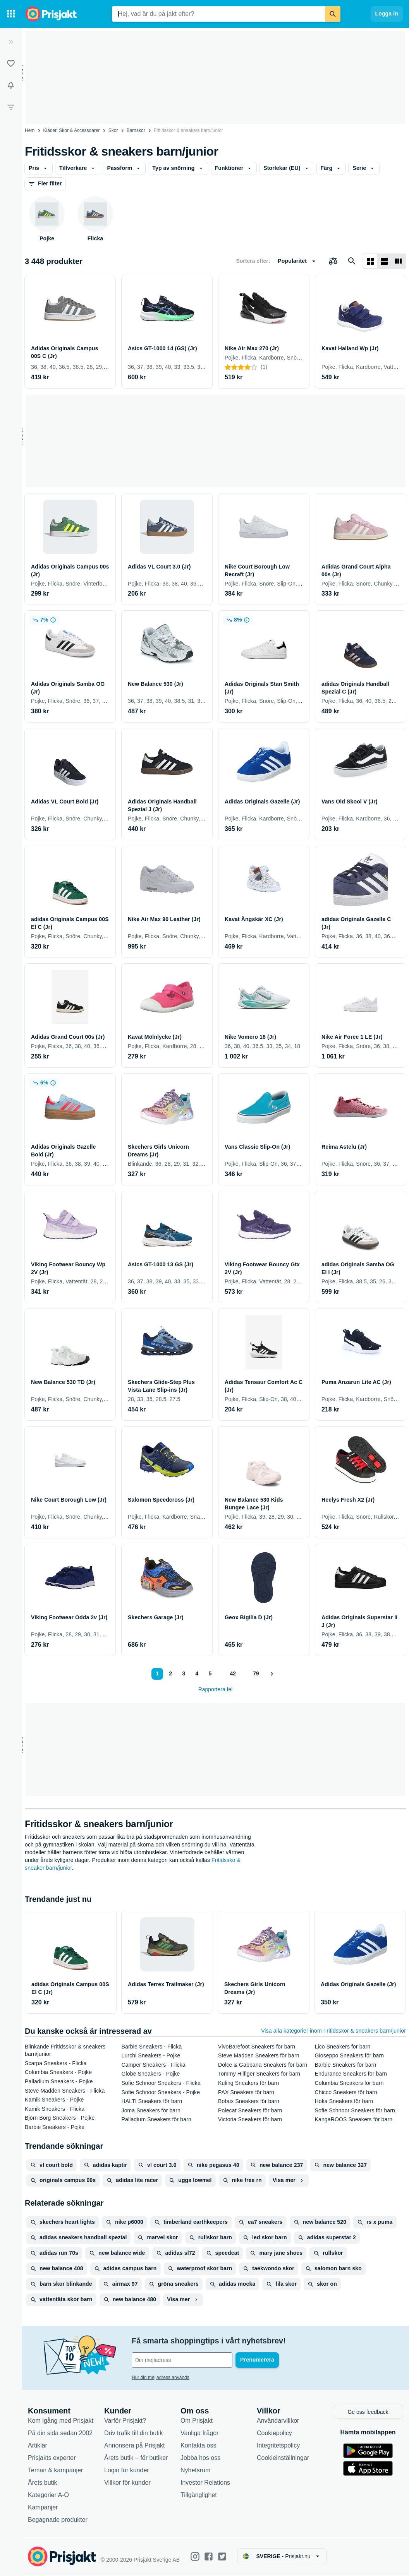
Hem (29, 130)
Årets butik (42, 2483)
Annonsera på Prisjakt (134, 2445)
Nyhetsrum (195, 2470)
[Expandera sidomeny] (11, 42)
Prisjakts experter (52, 2458)
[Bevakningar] (11, 85)
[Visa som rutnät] (370, 261)
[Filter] (11, 107)
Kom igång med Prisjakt (60, 2421)
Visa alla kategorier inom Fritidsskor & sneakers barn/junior (333, 2031)
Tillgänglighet (198, 2495)
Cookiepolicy (274, 2433)
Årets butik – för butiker (136, 2458)
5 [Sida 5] (210, 1673)
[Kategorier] (11, 14)
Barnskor (136, 130)
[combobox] (218, 14)
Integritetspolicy (278, 2445)
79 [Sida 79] (256, 1673)
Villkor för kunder (127, 2483)
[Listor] (11, 63)
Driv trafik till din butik (133, 2433)
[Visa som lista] (384, 261)
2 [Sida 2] (170, 1673)
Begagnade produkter (58, 2520)
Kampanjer (43, 2507)
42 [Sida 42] (233, 1673)
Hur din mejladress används (160, 2377)
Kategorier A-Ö (48, 2495)
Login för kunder (126, 2470)
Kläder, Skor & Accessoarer (71, 130)
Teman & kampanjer (55, 2470)
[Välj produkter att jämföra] (333, 261)
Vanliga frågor (199, 2433)
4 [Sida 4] (197, 1673)
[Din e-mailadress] (182, 2360)
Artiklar (37, 2445)
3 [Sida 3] (184, 1673)
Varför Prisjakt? (125, 2421)
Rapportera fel (215, 1689)
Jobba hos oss (200, 2458)
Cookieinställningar (283, 2458)
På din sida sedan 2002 (60, 2433)
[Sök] (332, 14)
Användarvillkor (278, 2421)
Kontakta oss (198, 2445)
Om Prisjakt (196, 2421)
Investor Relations (205, 2483)
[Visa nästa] (271, 1674)
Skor (113, 130)
